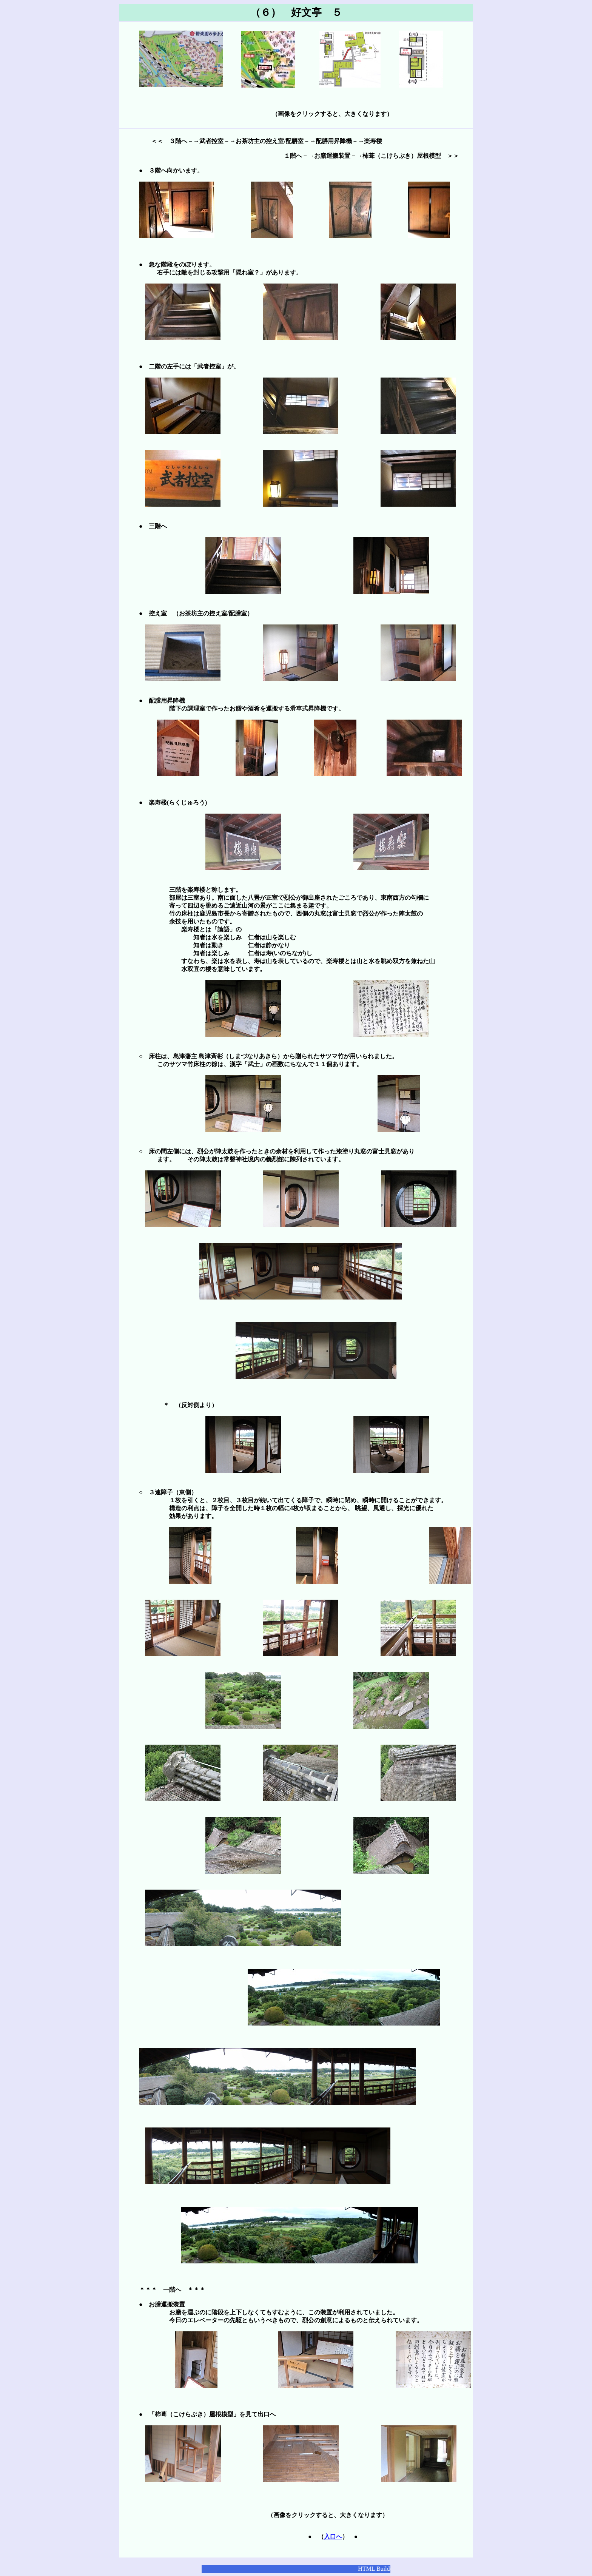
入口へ (333, 2536)
